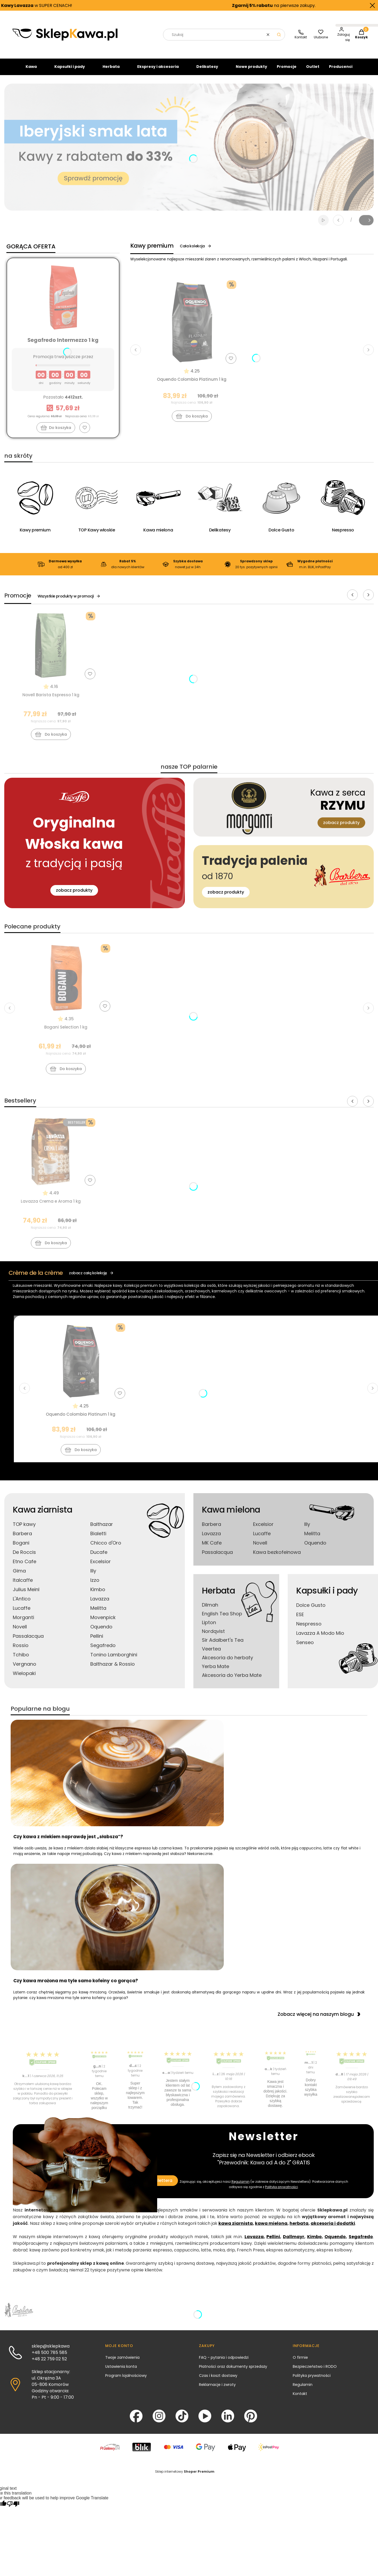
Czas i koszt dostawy (218, 2380)
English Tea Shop (222, 1618)
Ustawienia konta (121, 2371)
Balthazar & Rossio (112, 1668)
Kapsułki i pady (69, 71)
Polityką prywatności (281, 2191)
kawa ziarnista (235, 2228)
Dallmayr (293, 2241)
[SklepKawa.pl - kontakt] (301, 39)
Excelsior (100, 1566)
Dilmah (210, 1609)
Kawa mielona (231, 1514)
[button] (279, 39)
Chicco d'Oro (105, 1547)
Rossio (21, 1650)
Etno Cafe (24, 1566)
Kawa (31, 71)
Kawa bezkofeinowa (277, 1556)
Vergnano (24, 1668)
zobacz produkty (74, 895)
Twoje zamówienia (122, 2362)
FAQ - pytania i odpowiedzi (224, 2362)
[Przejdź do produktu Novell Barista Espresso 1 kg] (50, 650)
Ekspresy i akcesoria (158, 71)
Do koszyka (192, 421)
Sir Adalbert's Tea (222, 1644)
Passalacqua (28, 1640)
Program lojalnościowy (126, 2380)
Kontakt (300, 2398)
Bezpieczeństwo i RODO (315, 2371)
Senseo (305, 1647)
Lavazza (99, 1603)
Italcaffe (23, 1584)
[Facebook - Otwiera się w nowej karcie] (136, 2420)
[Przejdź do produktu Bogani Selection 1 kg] (65, 982)
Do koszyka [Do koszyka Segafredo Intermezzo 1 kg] (60, 432)
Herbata (111, 71)
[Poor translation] (13, 2509)
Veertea (211, 1653)
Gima (19, 1575)
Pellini (96, 1640)
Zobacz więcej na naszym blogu (319, 2018)
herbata (299, 2228)
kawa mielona (271, 2228)
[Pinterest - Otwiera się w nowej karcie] (250, 2420)
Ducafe (98, 1556)
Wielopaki (24, 1677)
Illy (93, 1575)
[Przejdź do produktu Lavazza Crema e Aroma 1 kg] (50, 1156)
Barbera (22, 1538)
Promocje (286, 71)
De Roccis (24, 1556)
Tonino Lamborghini (113, 1659)
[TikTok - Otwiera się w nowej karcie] (182, 2420)
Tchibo (21, 1659)
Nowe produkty (251, 71)
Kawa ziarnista (42, 1514)
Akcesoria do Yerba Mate (232, 1679)
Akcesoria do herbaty (227, 1662)
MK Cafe (212, 1547)
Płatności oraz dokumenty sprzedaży (233, 2371)
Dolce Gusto (311, 1609)
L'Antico (22, 1603)
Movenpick (103, 1622)
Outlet (312, 71)
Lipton (209, 1627)
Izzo (94, 1584)
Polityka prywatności (312, 2380)
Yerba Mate (215, 1671)
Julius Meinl (26, 1594)
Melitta (98, 1612)
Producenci (340, 71)
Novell (20, 1631)
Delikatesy (207, 71)
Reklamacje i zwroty (217, 2389)
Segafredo (103, 1650)
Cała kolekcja (196, 250)
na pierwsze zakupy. (267, 5)
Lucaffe (21, 1612)
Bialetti (98, 1538)
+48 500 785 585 (49, 2357)
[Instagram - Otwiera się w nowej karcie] (159, 2420)
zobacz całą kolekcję (91, 1277)
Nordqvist (213, 1635)
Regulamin (240, 2186)
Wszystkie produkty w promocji (69, 600)
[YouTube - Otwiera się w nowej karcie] (205, 2420)
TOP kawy (24, 1528)
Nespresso (309, 1628)
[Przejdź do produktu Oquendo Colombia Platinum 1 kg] (191, 326)
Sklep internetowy (184, 2476)
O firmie (300, 2362)
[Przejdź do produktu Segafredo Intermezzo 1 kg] (63, 302)
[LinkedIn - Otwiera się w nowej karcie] (227, 2420)
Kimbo (97, 1594)
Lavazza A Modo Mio (320, 1637)
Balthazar (101, 1528)
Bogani (21, 1547)
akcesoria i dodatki (333, 2228)
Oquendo (101, 1631)
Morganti (23, 1622)
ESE (300, 1619)
